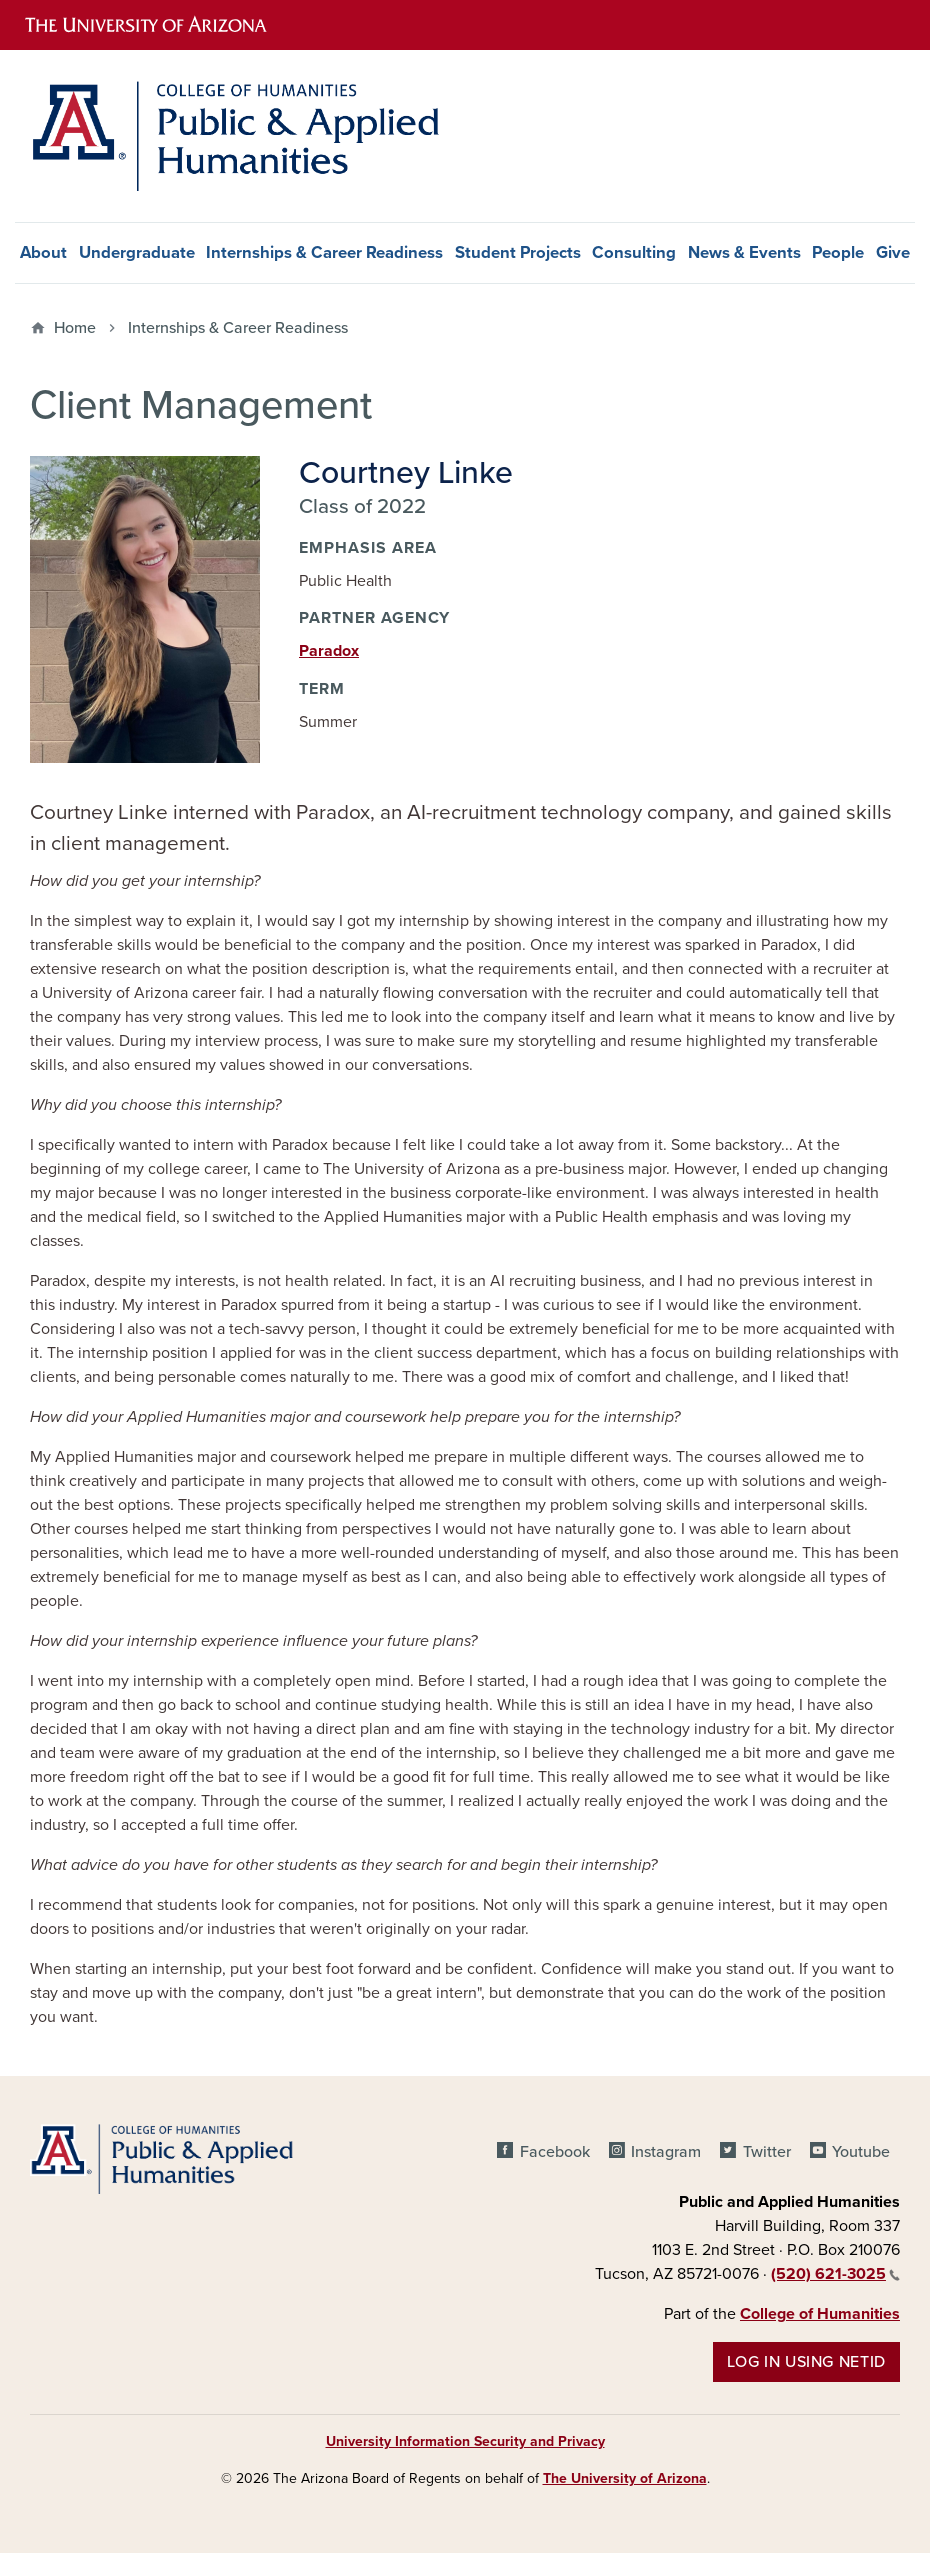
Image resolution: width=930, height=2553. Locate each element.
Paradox (329, 651)
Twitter (767, 2152)
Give (893, 253)
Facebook (555, 2152)
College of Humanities (820, 2314)
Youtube (861, 2152)
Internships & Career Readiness (324, 253)
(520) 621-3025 (835, 2274)
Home (75, 328)
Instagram (666, 2152)
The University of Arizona (625, 2478)
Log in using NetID (806, 2362)
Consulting (634, 253)
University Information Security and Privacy (465, 2441)
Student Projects (518, 253)
